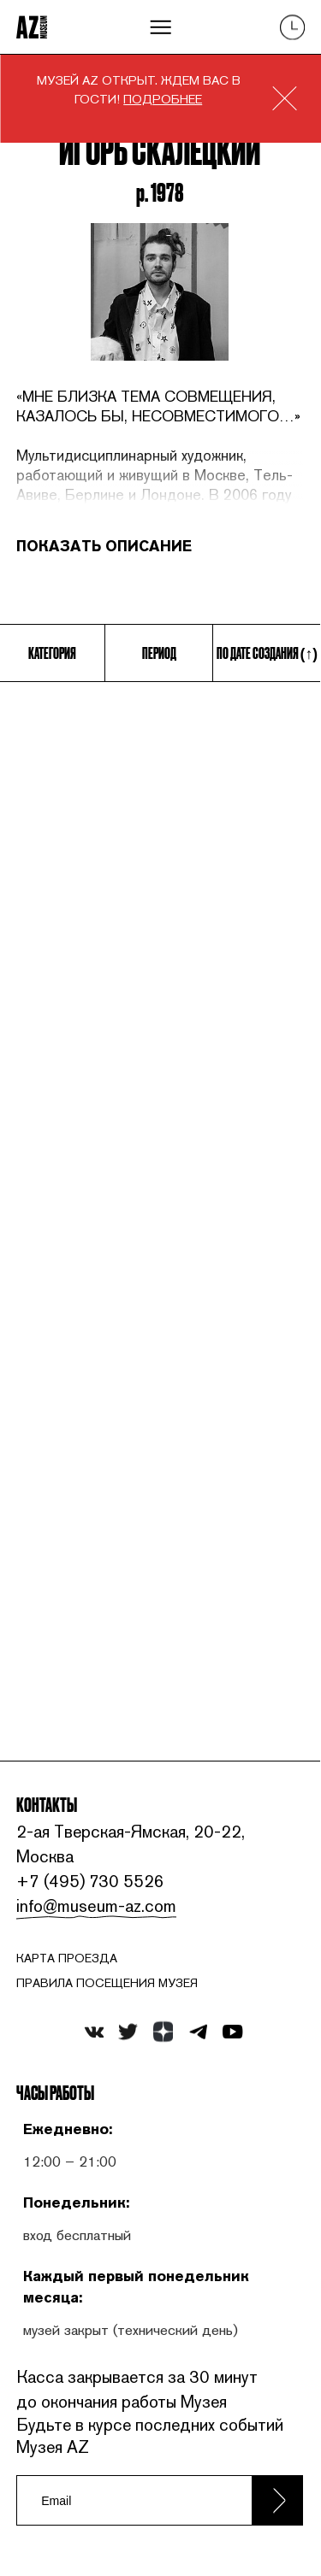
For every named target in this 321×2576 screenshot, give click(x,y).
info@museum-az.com (96, 1906)
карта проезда (66, 1958)
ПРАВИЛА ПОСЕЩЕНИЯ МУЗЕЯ (107, 1983)
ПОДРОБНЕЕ (162, 99)
